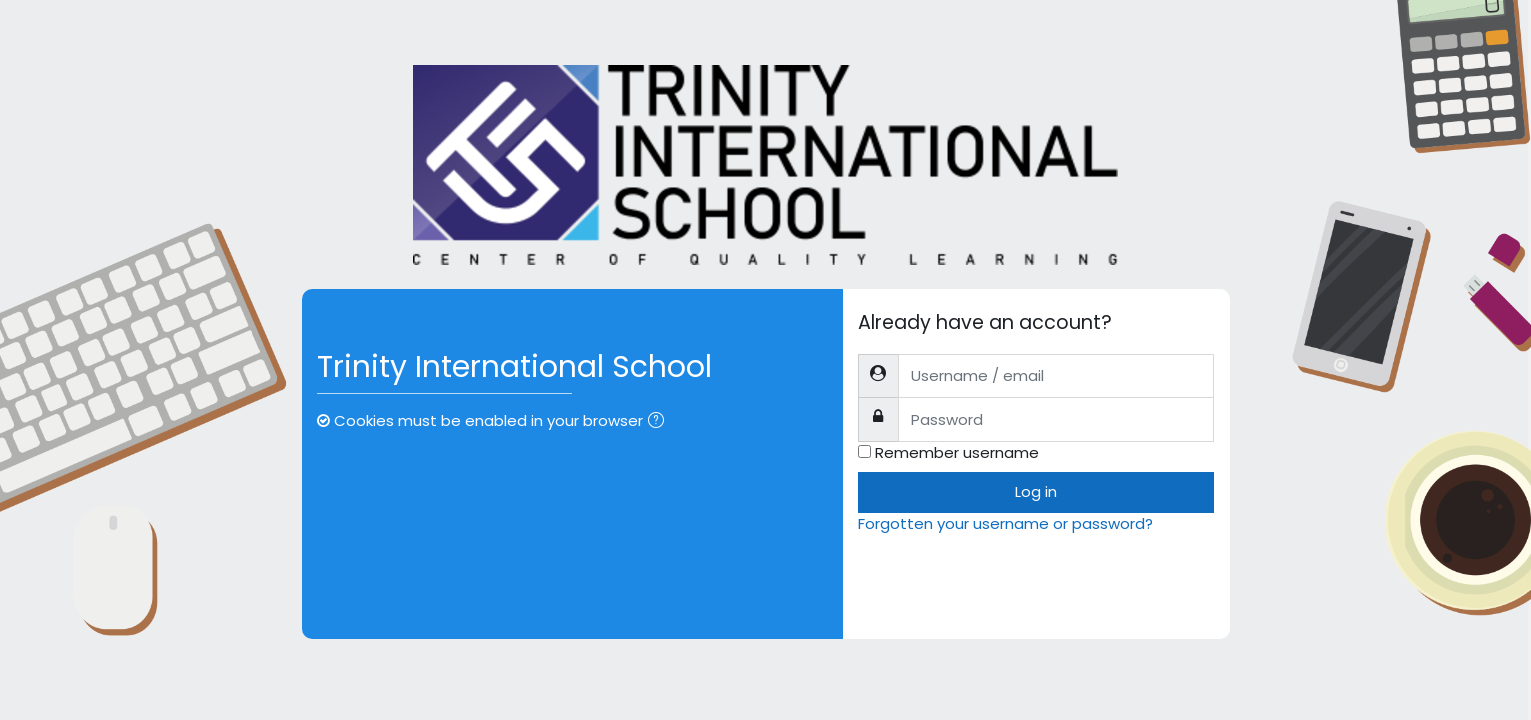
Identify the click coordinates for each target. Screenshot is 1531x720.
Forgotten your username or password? (1005, 523)
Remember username (957, 452)
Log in (1036, 491)
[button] (660, 422)
